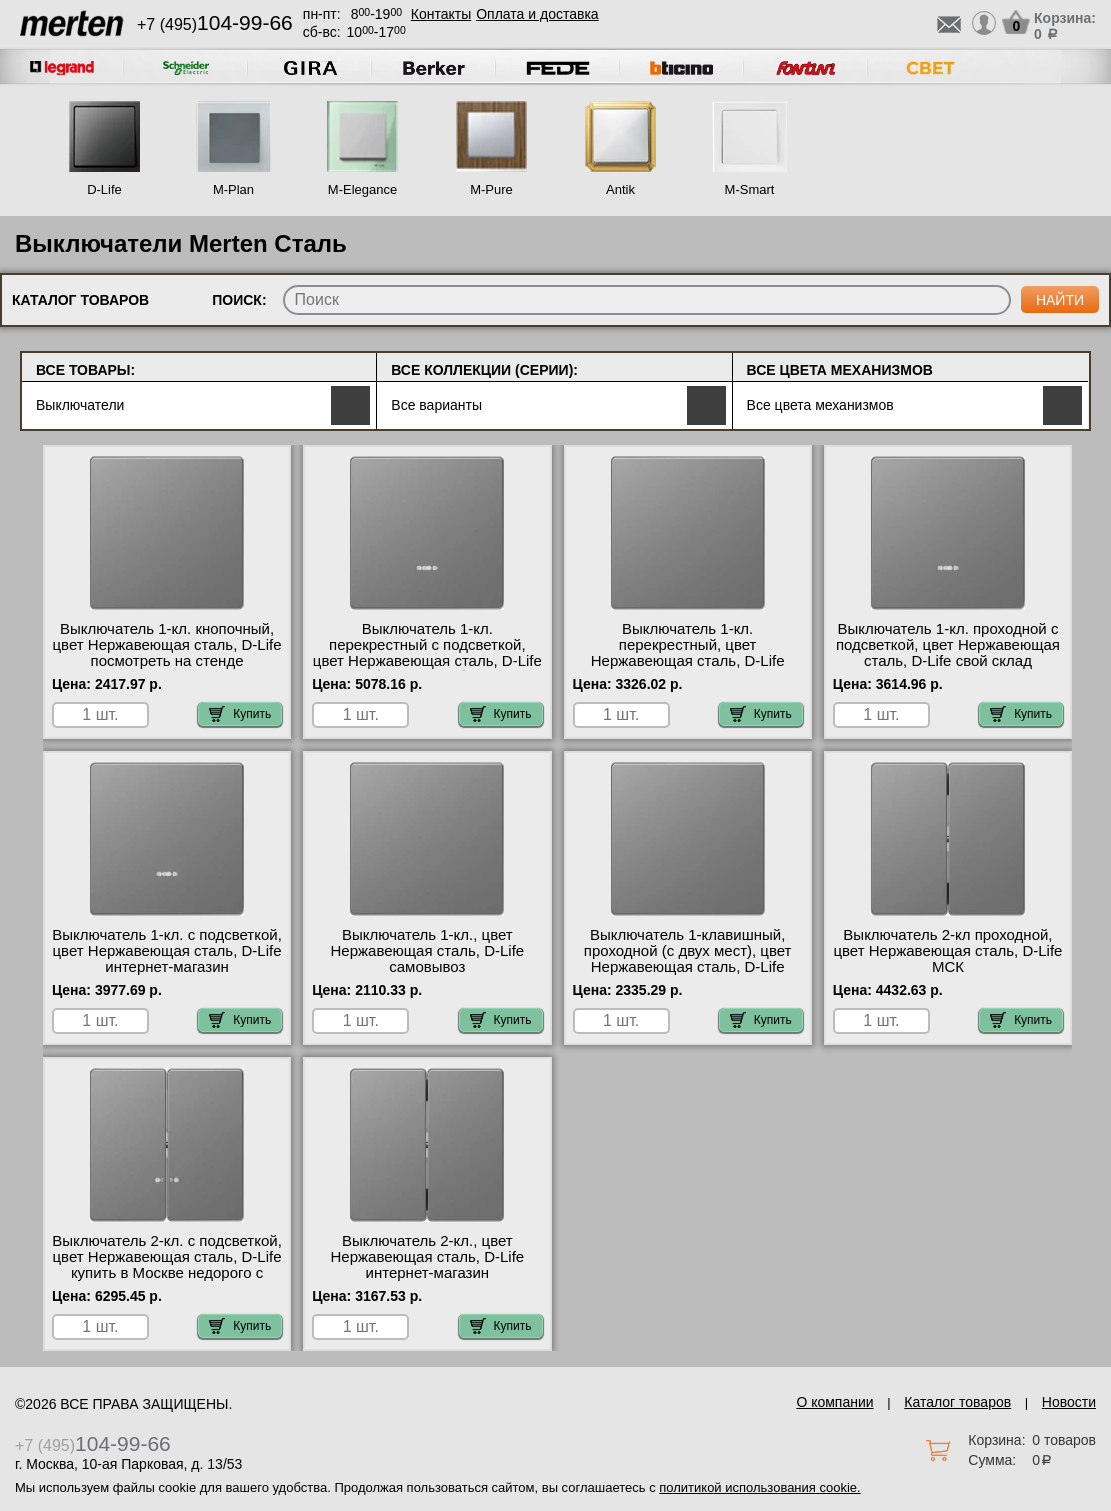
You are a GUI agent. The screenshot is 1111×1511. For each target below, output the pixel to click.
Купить (240, 714)
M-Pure (491, 189)
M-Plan (233, 189)
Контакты (441, 14)
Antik (620, 189)
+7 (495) (215, 24)
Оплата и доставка (537, 14)
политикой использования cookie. (759, 1487)
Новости (1069, 1402)
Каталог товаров (957, 1402)
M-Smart (750, 189)
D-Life (104, 189)
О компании (834, 1402)
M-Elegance (362, 189)
